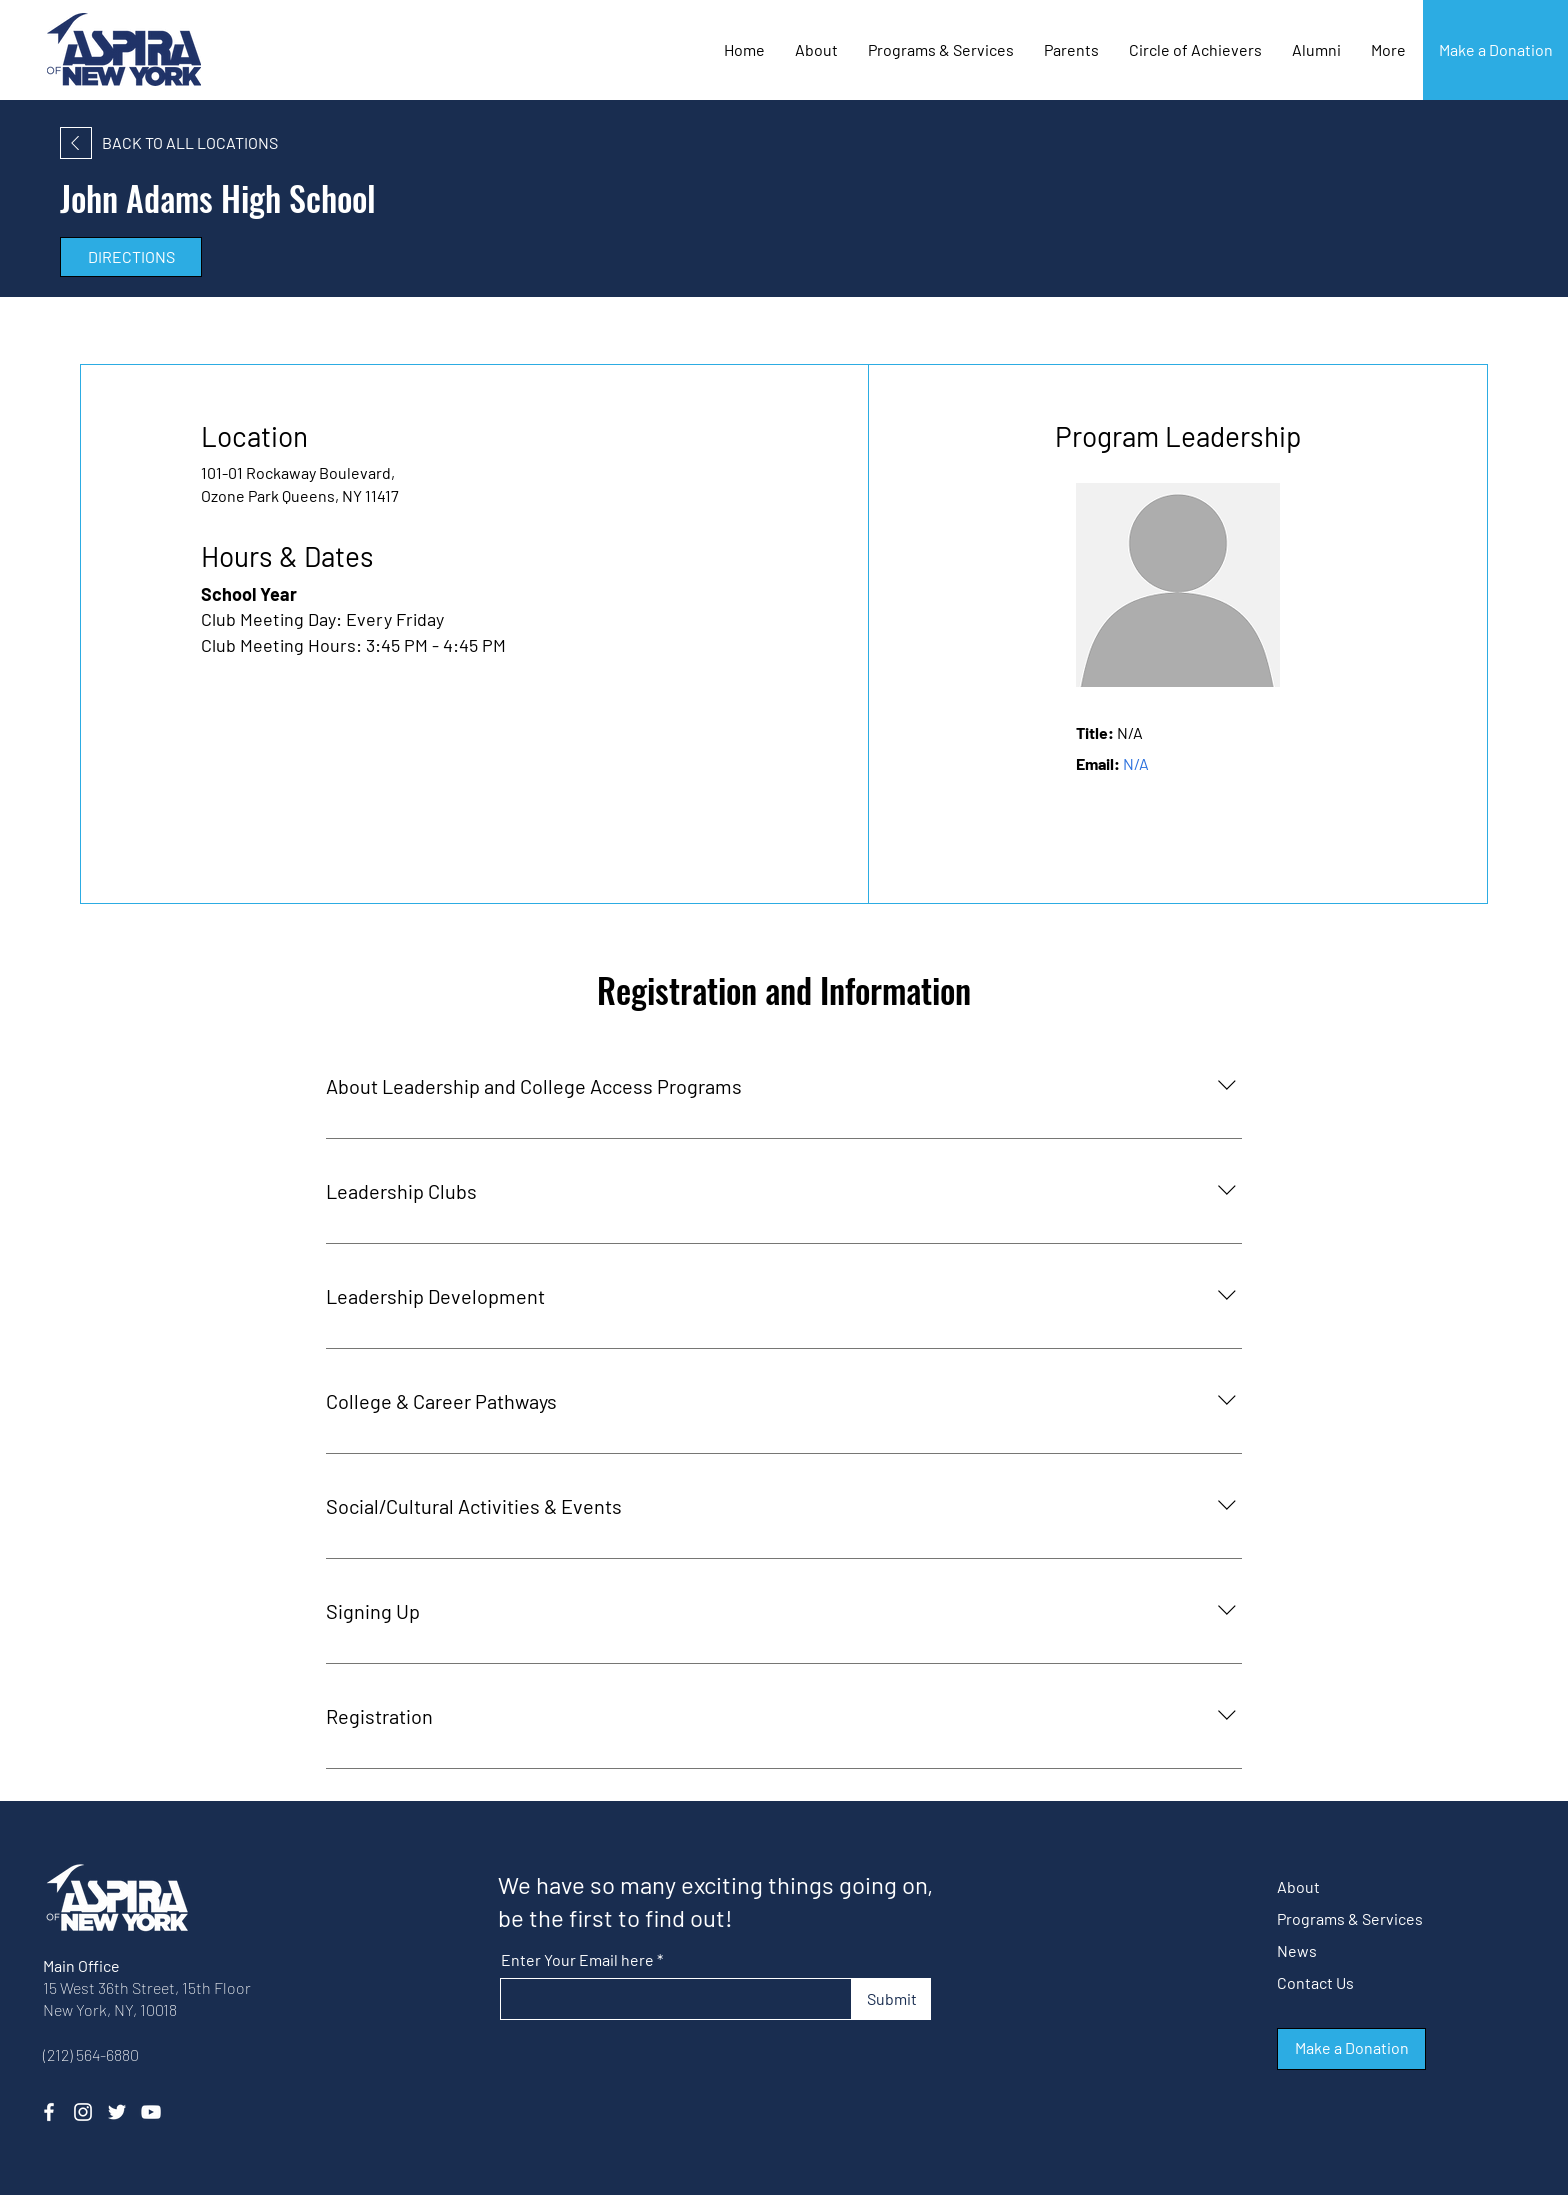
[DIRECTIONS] (131, 257)
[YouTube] (151, 2112)
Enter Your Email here (577, 1960)
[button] (1195, 50)
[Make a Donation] (1495, 50)
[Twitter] (117, 2112)
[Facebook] (49, 2112)
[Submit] (891, 1999)
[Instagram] (83, 2112)
